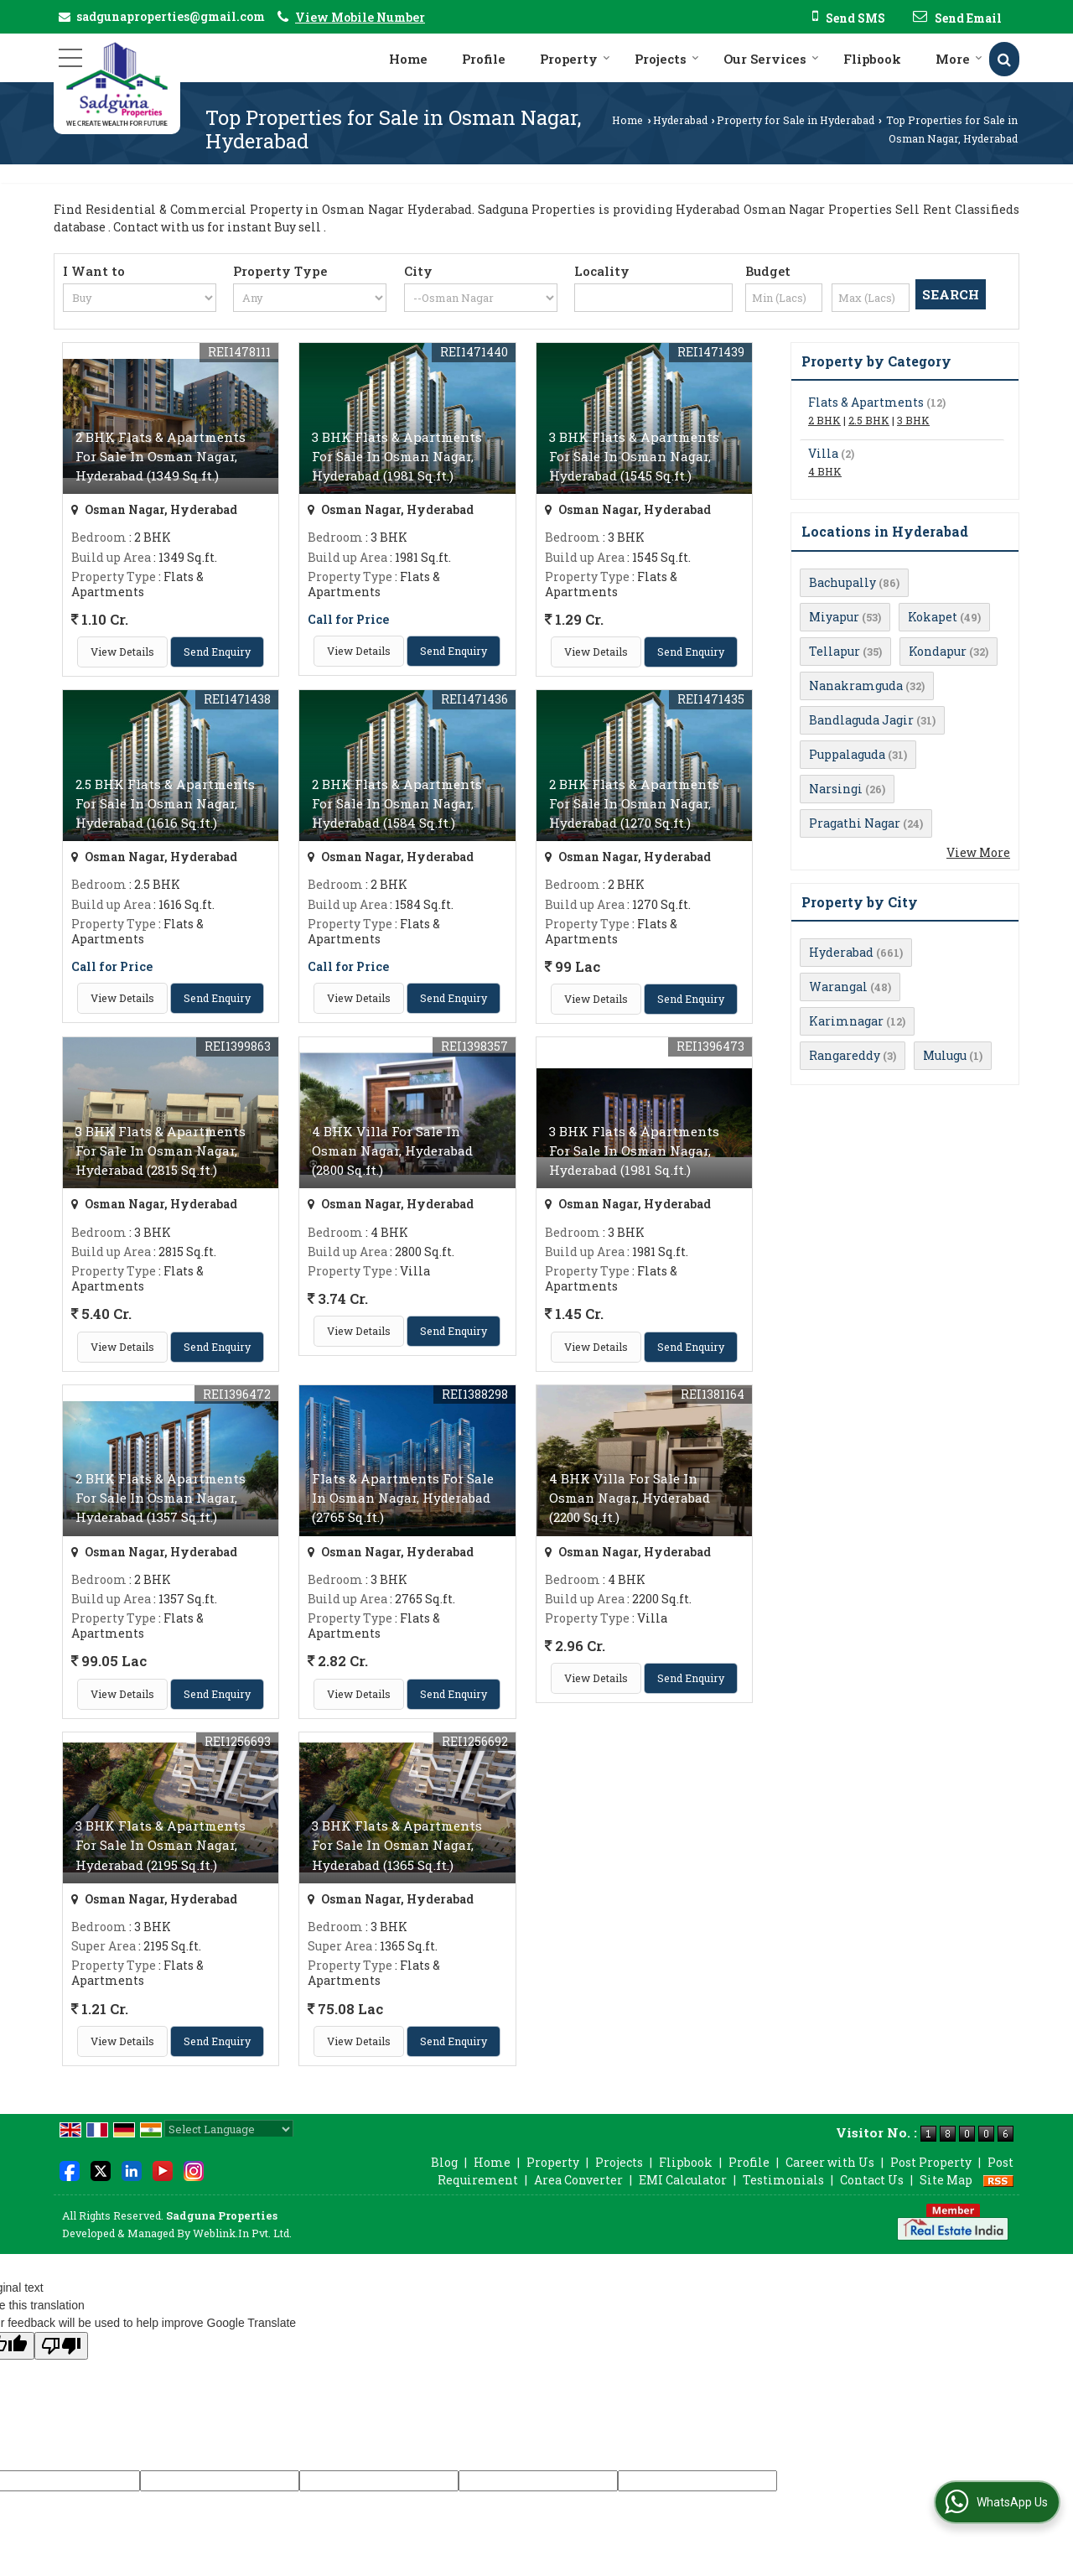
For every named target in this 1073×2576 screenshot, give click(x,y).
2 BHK (824, 420)
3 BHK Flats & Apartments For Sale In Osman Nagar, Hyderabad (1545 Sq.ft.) (634, 456)
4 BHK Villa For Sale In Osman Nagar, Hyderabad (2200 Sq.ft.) (629, 1497)
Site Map (946, 2180)
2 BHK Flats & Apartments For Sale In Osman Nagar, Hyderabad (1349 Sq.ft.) (160, 456)
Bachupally (842, 582)
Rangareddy (844, 1055)
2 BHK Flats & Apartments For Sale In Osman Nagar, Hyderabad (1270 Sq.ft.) (634, 803)
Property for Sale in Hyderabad (795, 120)
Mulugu (945, 1055)
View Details (122, 651)
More (959, 58)
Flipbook (872, 58)
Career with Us (829, 2162)
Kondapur (938, 651)
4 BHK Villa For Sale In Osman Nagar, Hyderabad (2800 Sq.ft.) (392, 1150)
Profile (483, 58)
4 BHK (825, 471)
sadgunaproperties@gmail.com (170, 16)
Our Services (771, 58)
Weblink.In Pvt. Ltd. (242, 2233)
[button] (360, 17)
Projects (667, 58)
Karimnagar (846, 1021)
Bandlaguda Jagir (861, 720)
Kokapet (932, 617)
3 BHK (913, 420)
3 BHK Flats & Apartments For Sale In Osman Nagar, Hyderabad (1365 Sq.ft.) (397, 1844)
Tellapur (834, 651)
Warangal (838, 987)
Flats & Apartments (866, 402)
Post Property (931, 2162)
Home (408, 58)
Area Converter (578, 2180)
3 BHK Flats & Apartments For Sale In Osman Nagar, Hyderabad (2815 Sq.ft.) (160, 1150)
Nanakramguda (856, 685)
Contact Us (872, 2180)
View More (978, 852)
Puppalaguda (847, 754)
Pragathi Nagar (854, 823)
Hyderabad (680, 120)
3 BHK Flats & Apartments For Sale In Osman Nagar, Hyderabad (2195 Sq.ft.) (160, 1844)
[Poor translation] (61, 2346)
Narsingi (836, 789)
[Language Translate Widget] (228, 2129)
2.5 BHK (868, 420)
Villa (823, 453)
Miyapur (834, 617)
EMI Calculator (683, 2180)
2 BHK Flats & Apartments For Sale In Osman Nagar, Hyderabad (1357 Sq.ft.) (160, 1497)
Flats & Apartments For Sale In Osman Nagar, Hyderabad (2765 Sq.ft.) (403, 1497)
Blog (444, 2162)
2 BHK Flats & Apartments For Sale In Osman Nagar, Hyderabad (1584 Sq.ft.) (397, 803)
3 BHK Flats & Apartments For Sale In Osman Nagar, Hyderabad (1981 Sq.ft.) (397, 456)
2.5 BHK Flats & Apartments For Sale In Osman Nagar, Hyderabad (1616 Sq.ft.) (165, 803)
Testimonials (783, 2180)
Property (575, 58)
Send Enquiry (217, 651)
